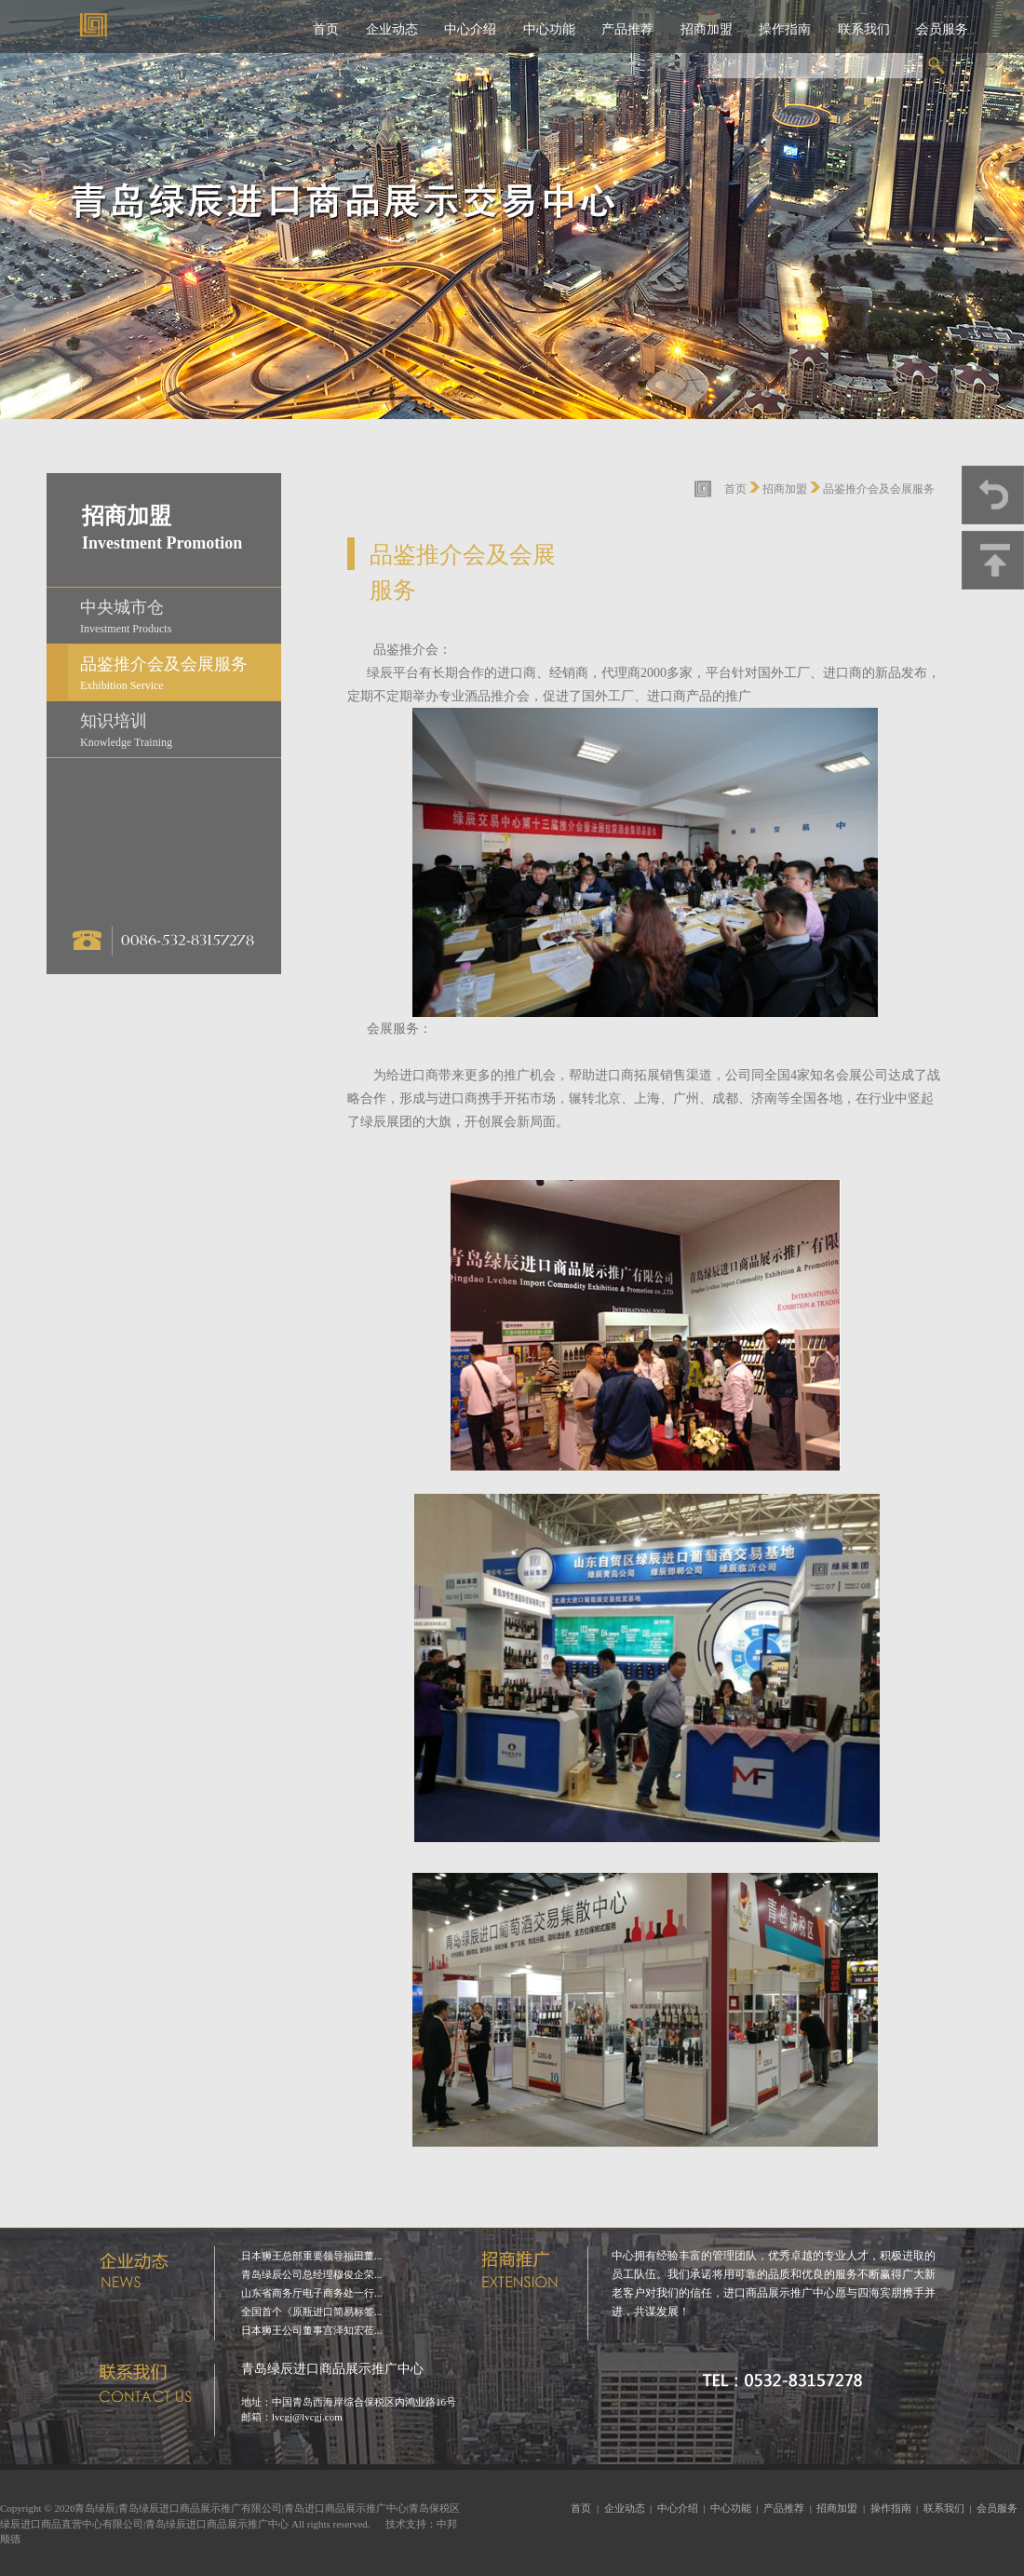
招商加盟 (706, 29)
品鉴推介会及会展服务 (879, 488)
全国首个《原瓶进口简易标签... (311, 2311)
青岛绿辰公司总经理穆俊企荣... (311, 2274)
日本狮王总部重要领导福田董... (311, 2255)
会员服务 (942, 29)
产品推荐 (627, 29)
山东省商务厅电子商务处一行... (311, 2292)
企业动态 (392, 29)
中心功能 (549, 29)
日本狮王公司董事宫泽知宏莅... (311, 2330)
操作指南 (785, 29)
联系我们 (864, 29)
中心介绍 (470, 29)
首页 (326, 29)
